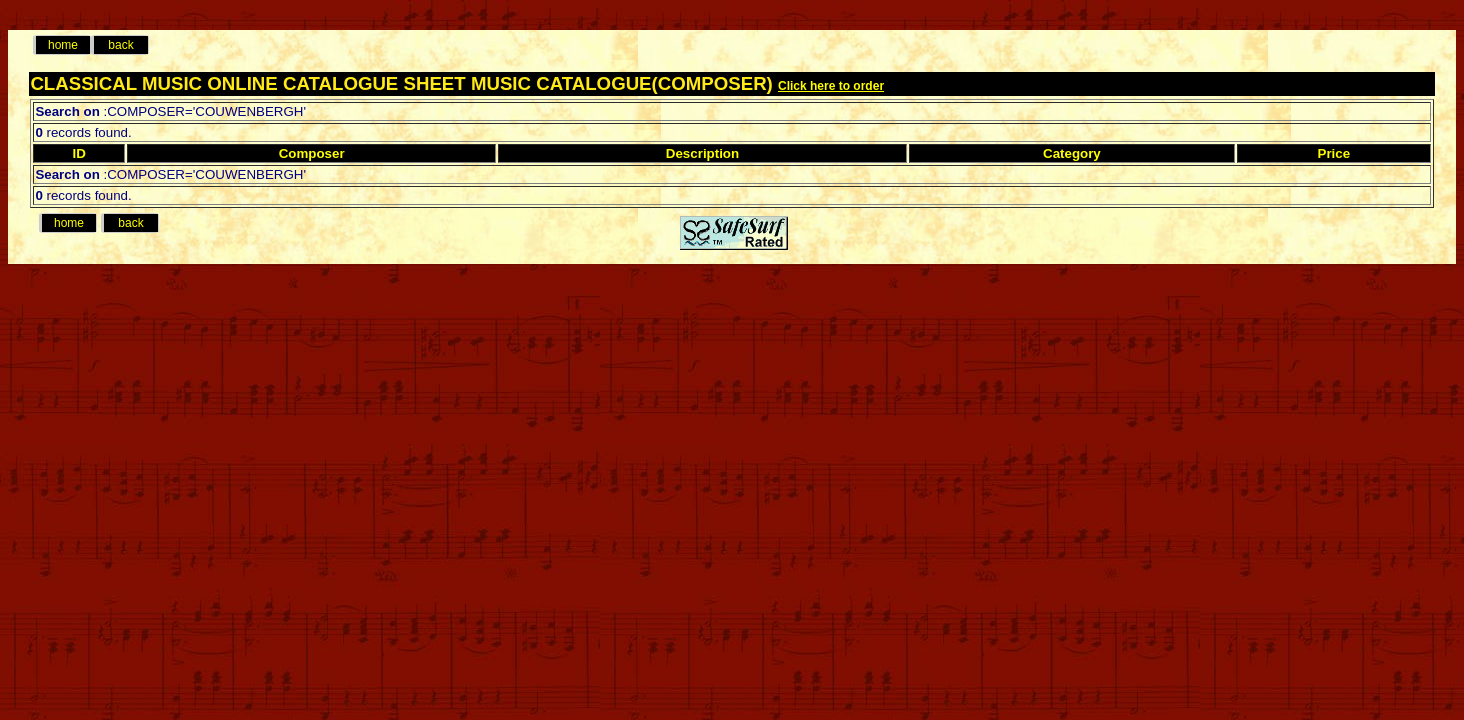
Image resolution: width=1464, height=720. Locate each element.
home (63, 45)
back (120, 45)
